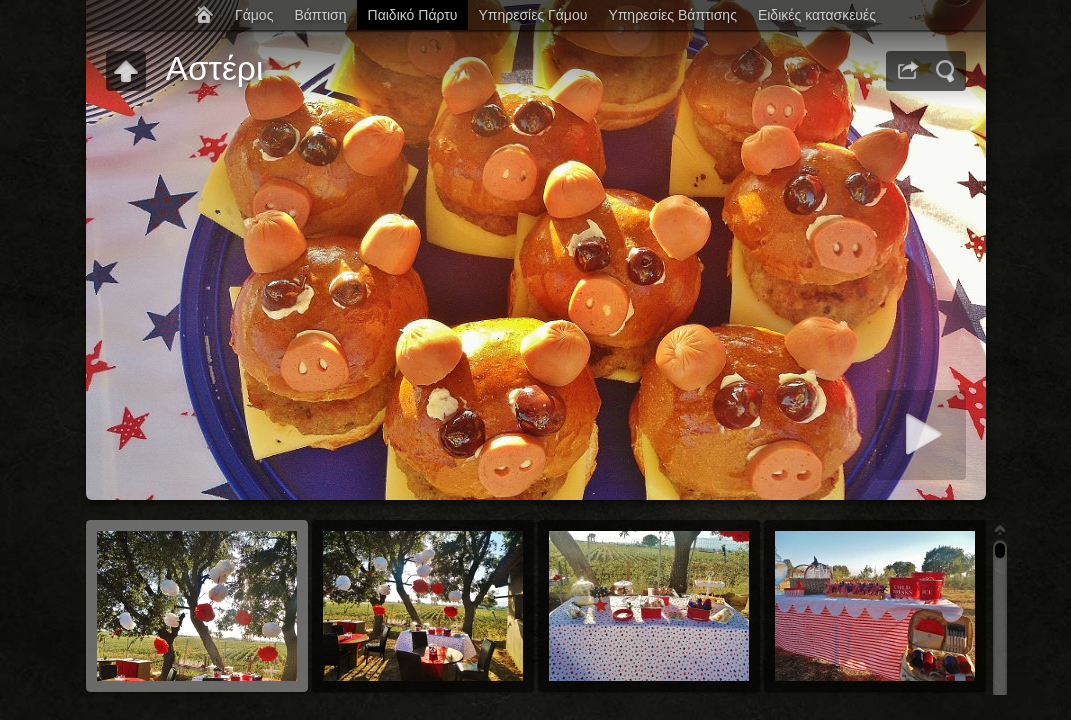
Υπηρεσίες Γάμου (532, 15)
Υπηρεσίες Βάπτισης (672, 15)
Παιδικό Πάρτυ (413, 15)
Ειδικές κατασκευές (817, 15)
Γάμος (254, 15)
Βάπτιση (320, 15)
